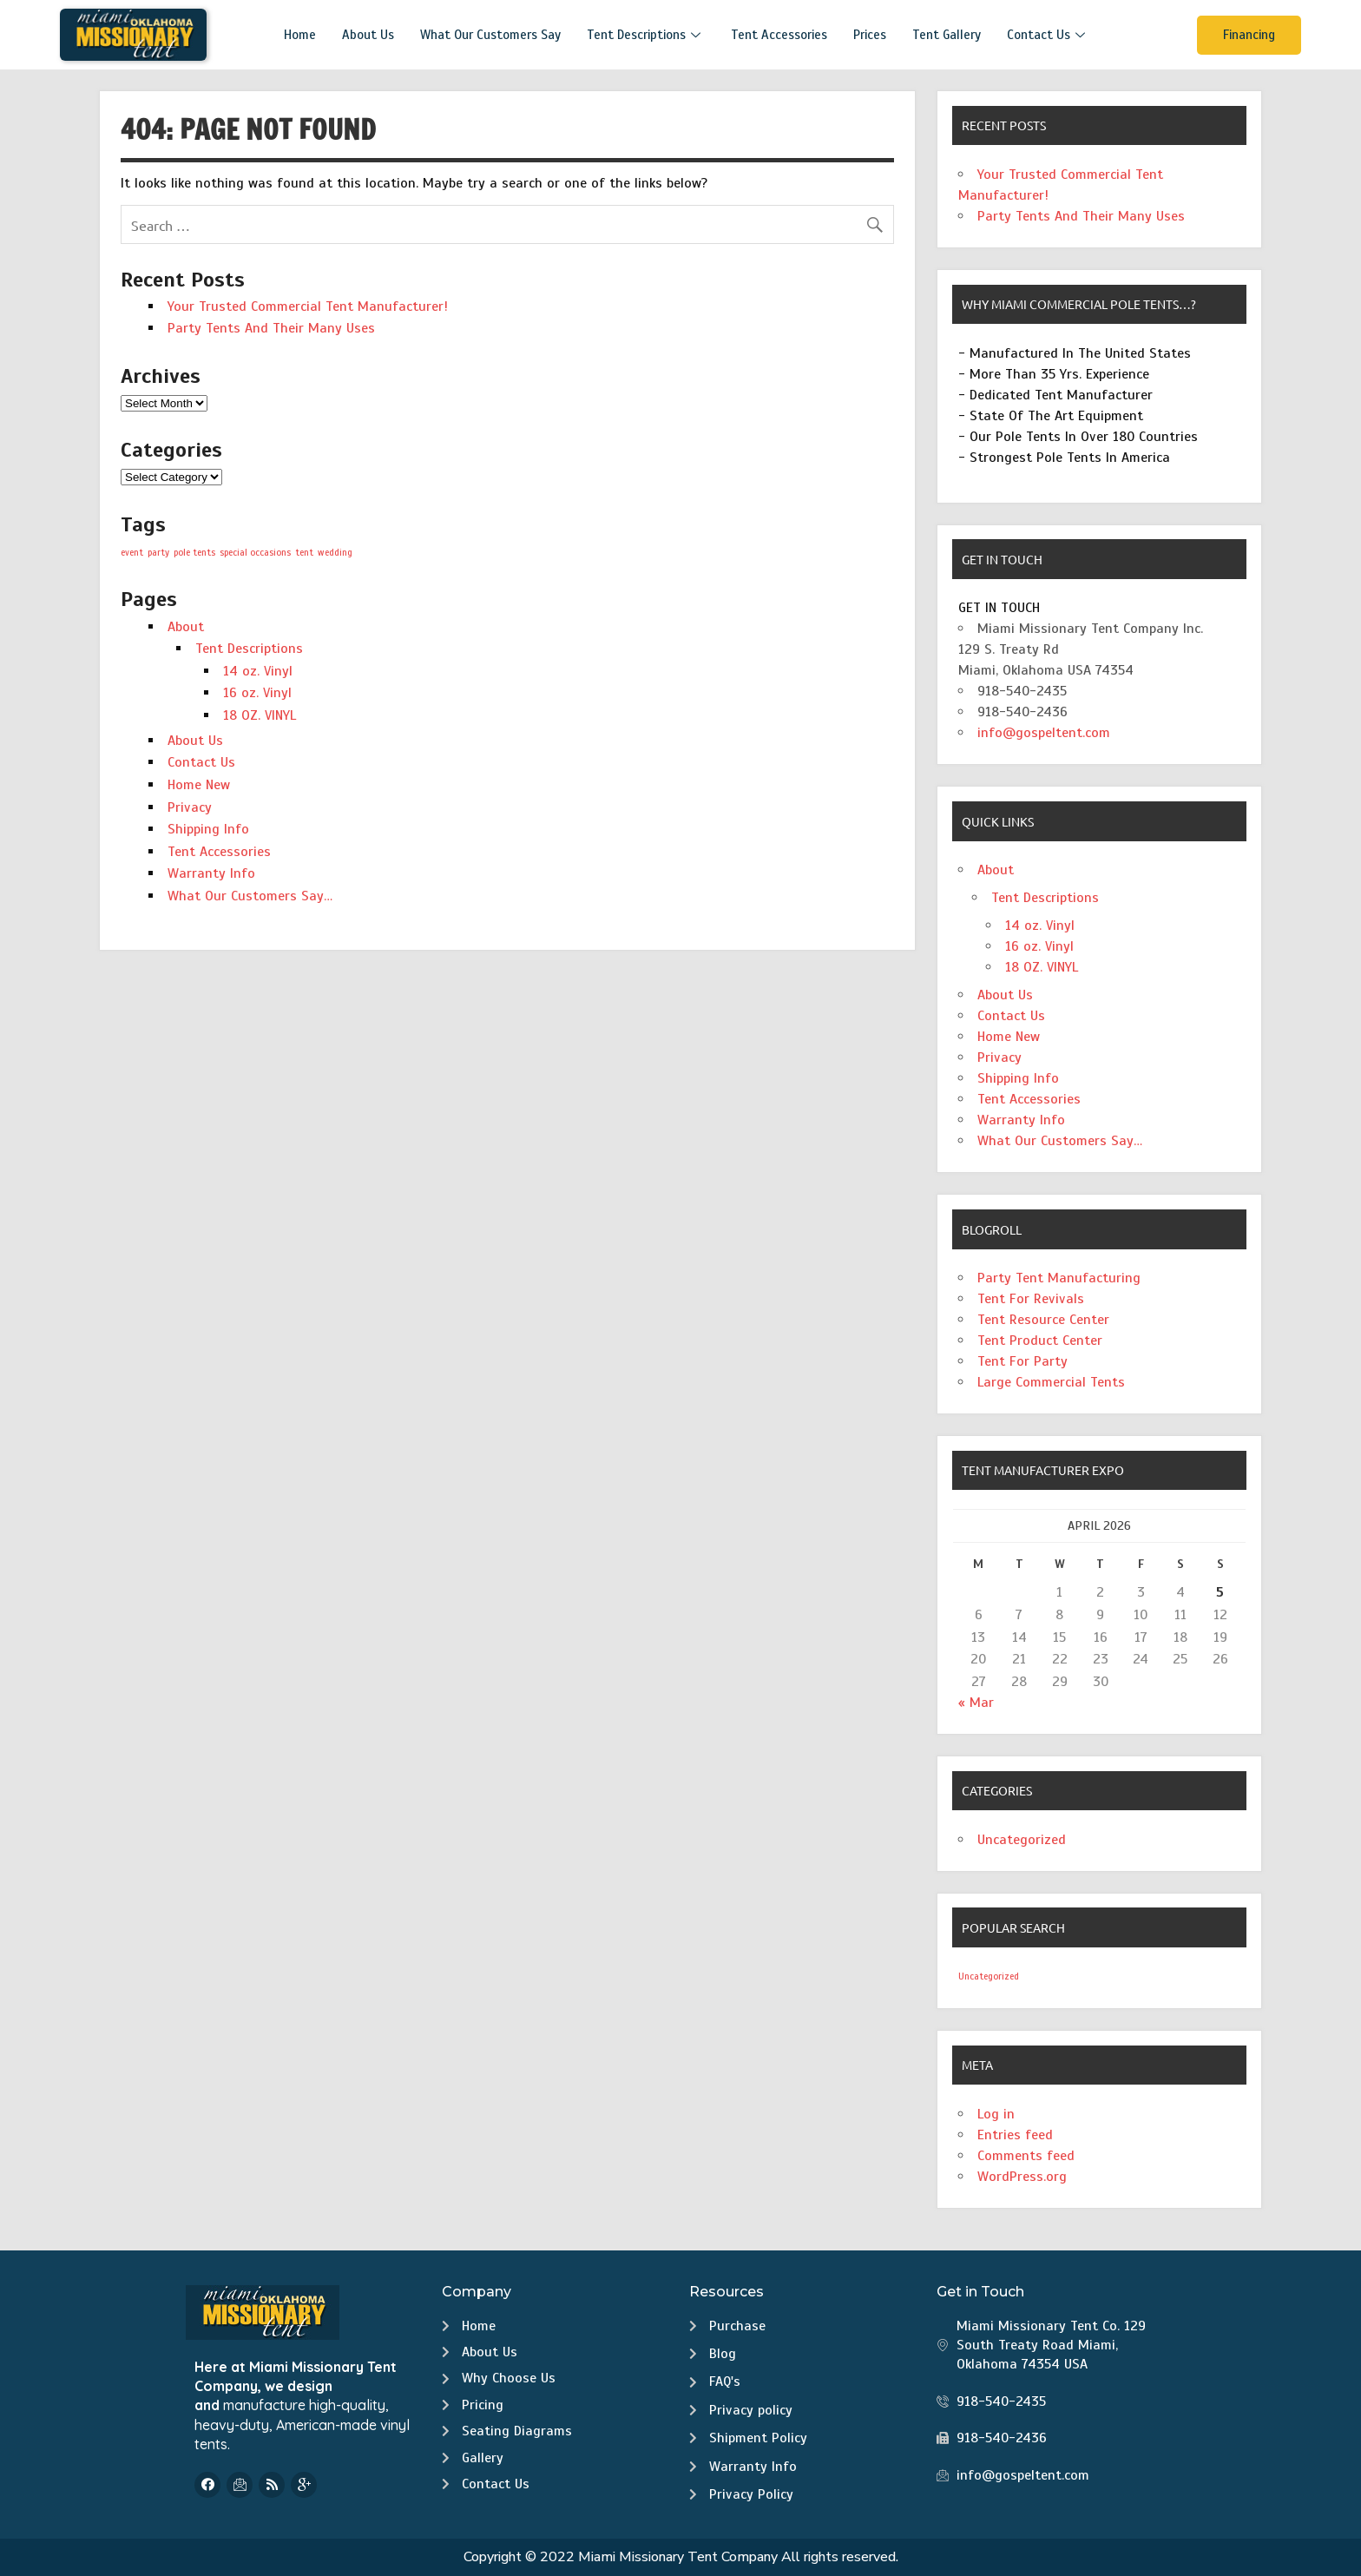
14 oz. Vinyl (258, 671)
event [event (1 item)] (132, 552)
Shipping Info (208, 829)
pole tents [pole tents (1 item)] (194, 552)
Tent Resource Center (1043, 1319)
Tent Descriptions (646, 35)
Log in (996, 2114)
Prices (869, 35)
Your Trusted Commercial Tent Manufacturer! (308, 306)
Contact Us (1048, 35)
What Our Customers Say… (250, 896)
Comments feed (1026, 2155)
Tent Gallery (946, 35)
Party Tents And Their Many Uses (271, 328)
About (186, 627)
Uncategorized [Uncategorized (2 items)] (988, 1976)
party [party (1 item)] (158, 552)
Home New (199, 785)
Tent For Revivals (1030, 1299)
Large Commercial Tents (1051, 1382)
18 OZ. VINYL (259, 715)
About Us (368, 35)
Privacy (190, 807)
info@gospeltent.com (1043, 732)
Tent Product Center (1039, 1340)
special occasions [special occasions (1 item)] (255, 552)
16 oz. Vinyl (257, 693)
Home (300, 35)
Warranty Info (211, 873)
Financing (1249, 35)
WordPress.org (1022, 2176)
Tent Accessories (779, 35)
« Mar (976, 1702)
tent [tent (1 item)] (304, 552)
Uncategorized (1021, 1839)
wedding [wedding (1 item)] (335, 552)
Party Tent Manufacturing (1059, 1278)
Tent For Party (1022, 1361)
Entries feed (1015, 2135)
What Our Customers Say (490, 35)
